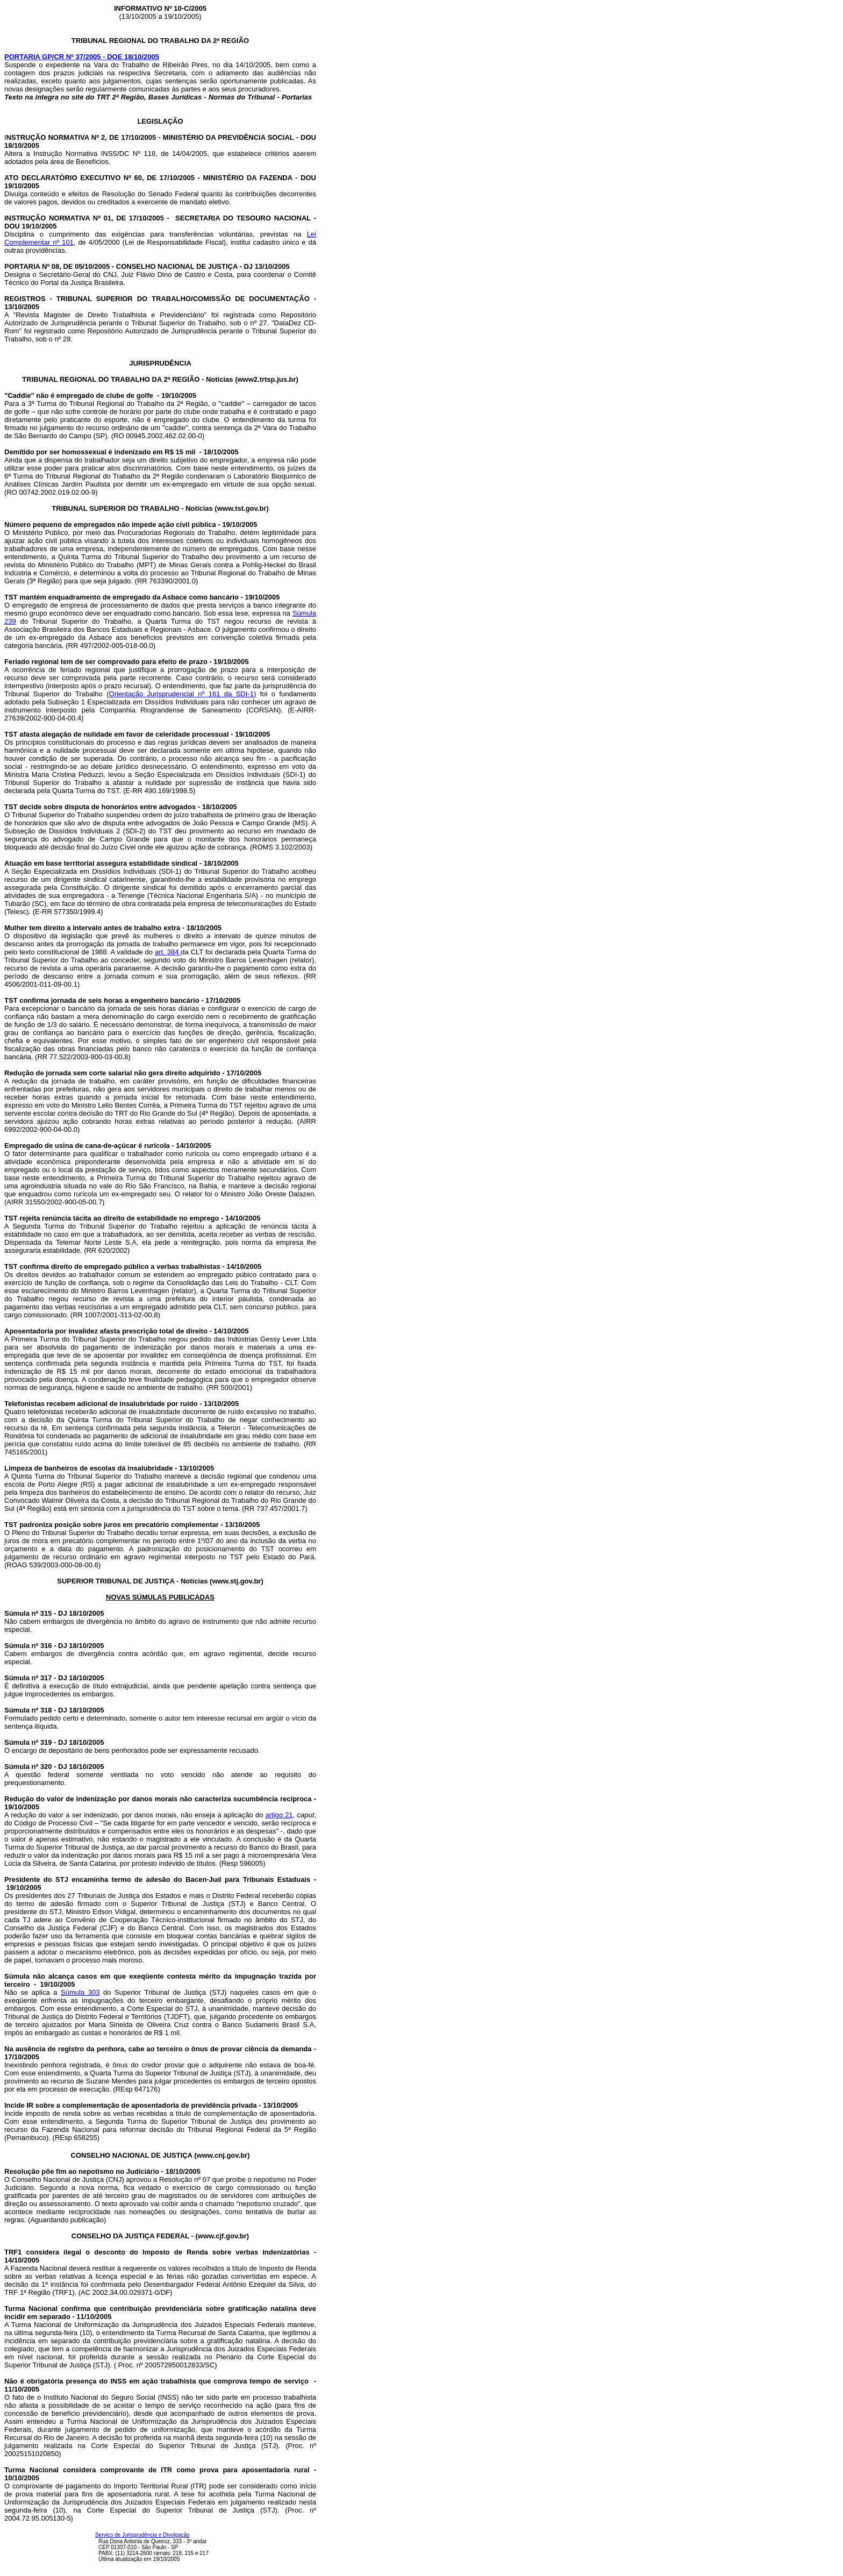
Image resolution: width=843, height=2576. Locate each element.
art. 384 (168, 952)
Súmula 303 (80, 1992)
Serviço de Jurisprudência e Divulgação (142, 2535)
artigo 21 (279, 1815)
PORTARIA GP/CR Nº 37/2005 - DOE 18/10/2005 (81, 57)
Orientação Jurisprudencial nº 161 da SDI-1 (181, 694)
